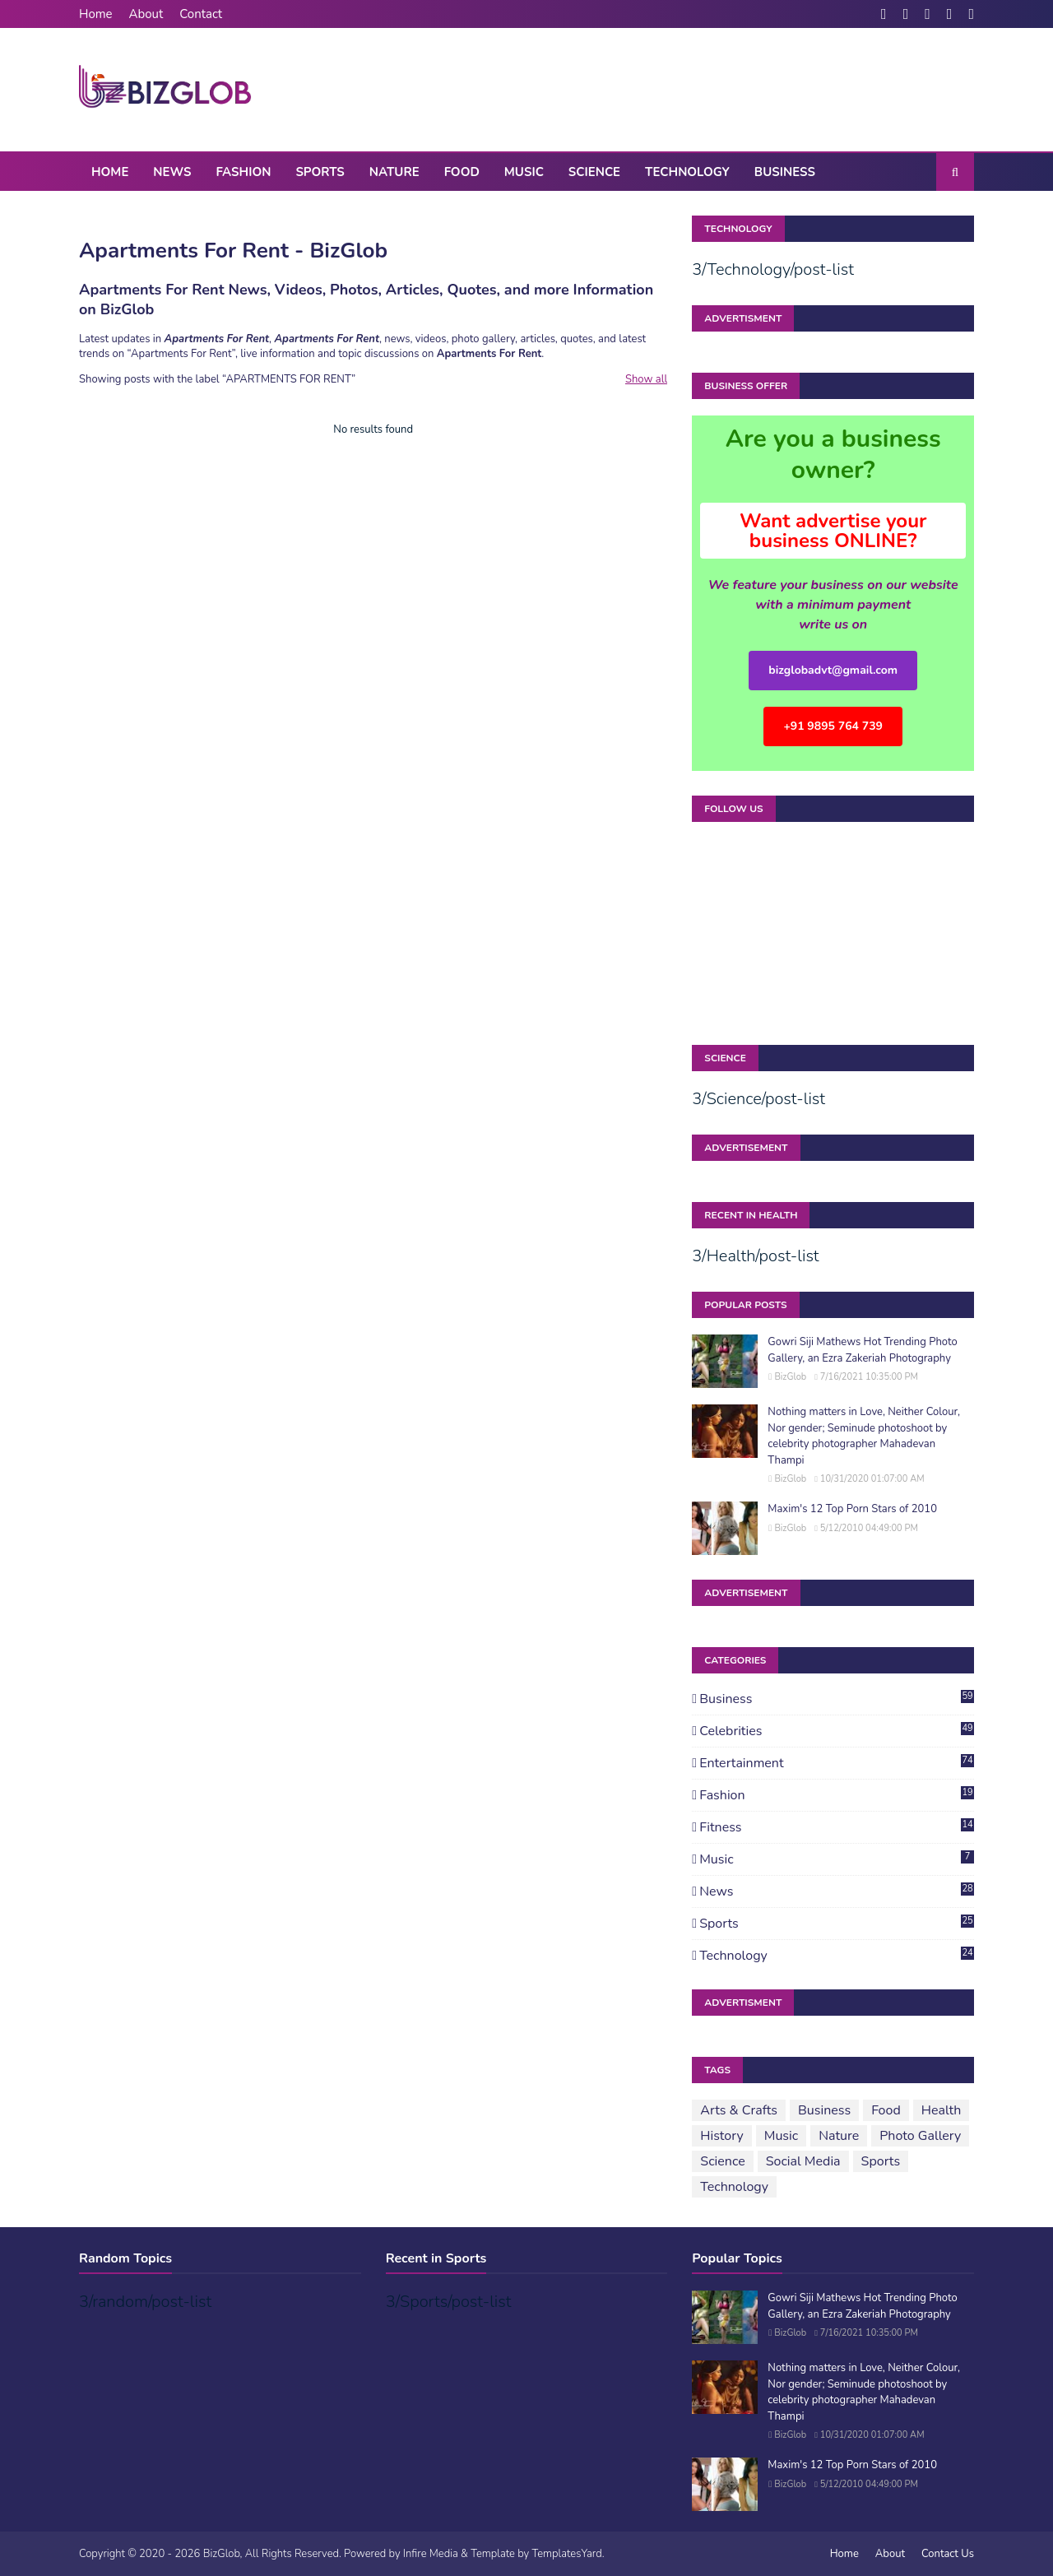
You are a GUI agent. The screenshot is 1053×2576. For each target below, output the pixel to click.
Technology (836, 1956)
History (721, 2136)
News (836, 1891)
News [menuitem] (172, 172)
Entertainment (836, 1763)
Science (722, 2161)
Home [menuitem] (109, 172)
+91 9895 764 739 (833, 726)
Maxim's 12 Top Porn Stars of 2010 (852, 1509)
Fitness (836, 1827)
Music (836, 1859)
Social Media (803, 2161)
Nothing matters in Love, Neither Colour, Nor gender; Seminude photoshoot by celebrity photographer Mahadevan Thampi (864, 1436)
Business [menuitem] (784, 172)
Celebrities (836, 1731)
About (146, 14)
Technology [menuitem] (687, 172)
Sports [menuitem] (319, 172)
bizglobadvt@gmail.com (833, 670)
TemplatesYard (566, 2553)
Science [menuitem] (594, 172)
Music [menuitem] (524, 172)
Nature (839, 2136)
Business (836, 1699)
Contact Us (947, 2553)
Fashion (836, 1795)
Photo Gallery (920, 2136)
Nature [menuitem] (394, 172)
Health (941, 2110)
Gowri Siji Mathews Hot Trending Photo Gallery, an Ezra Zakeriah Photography (862, 1350)
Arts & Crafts (738, 2110)
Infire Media (430, 2553)
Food (886, 2110)
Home (96, 14)
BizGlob (790, 1377)
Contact (200, 14)
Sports (836, 1924)
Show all (646, 379)
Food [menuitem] (462, 172)
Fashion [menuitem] (243, 172)
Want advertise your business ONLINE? (833, 531)
